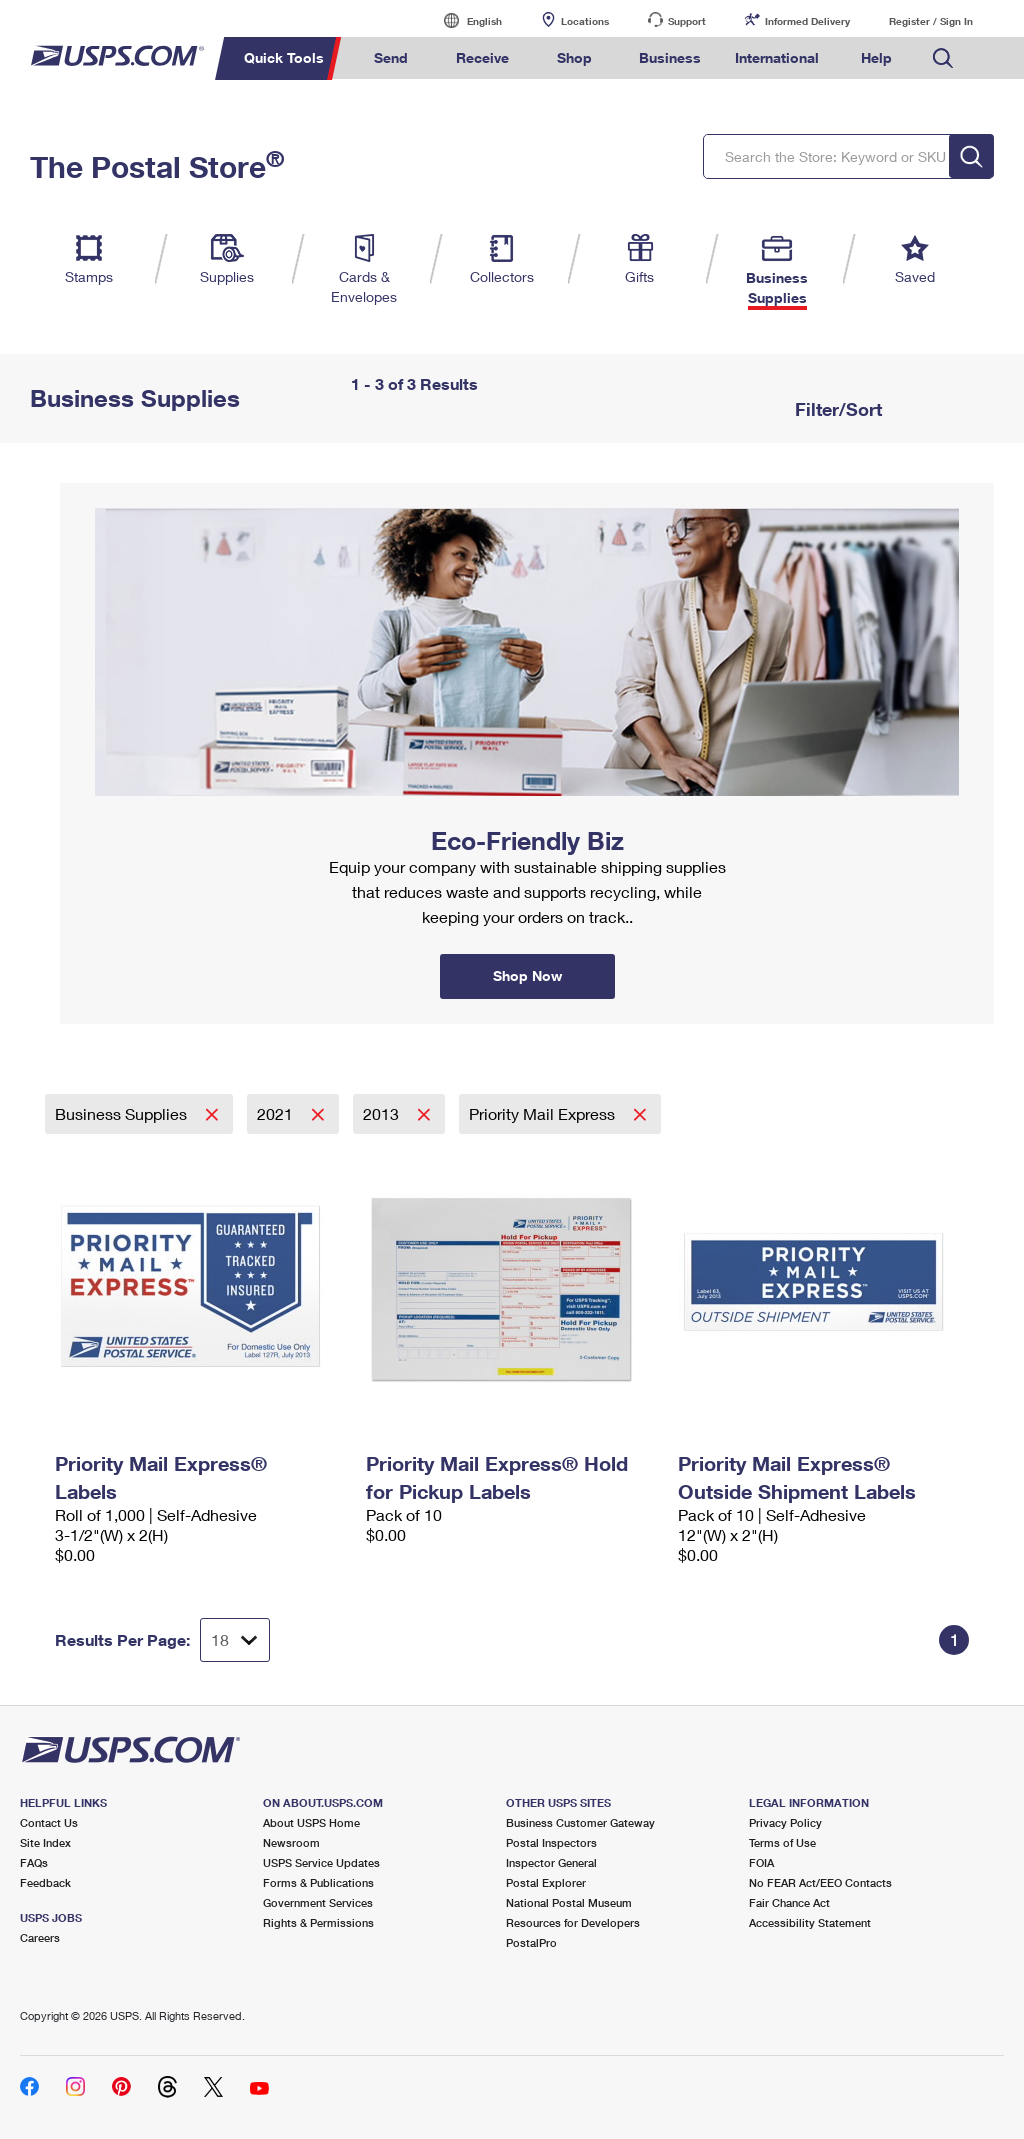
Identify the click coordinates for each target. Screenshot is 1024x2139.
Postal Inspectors (551, 1842)
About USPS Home (311, 1822)
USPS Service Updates (321, 1862)
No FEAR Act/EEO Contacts (820, 1882)
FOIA (761, 1862)
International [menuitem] (777, 57)
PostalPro (531, 1942)
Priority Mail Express (544, 1113)
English (464, 20)
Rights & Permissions (318, 1922)
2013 (383, 1113)
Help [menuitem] (876, 57)
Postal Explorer (546, 1882)
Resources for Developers (573, 1922)
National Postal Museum (569, 1902)
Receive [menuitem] (482, 57)
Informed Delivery (807, 21)
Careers (40, 1937)
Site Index (45, 1842)
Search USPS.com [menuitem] (943, 58)
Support (687, 21)
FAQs (34, 1862)
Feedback (45, 1882)
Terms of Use (782, 1842)
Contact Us (49, 1822)
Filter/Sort (836, 409)
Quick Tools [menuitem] (284, 57)
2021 (277, 1113)
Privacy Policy (785, 1822)
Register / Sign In (931, 21)
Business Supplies (123, 1113)
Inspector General (551, 1862)
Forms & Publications (318, 1882)
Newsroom (291, 1842)
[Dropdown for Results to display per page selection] (235, 1640)
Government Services (318, 1902)
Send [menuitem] (391, 57)
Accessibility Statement (810, 1922)
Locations (585, 21)
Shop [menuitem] (574, 57)
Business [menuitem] (670, 57)
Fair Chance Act (789, 1902)
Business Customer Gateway (580, 1822)
